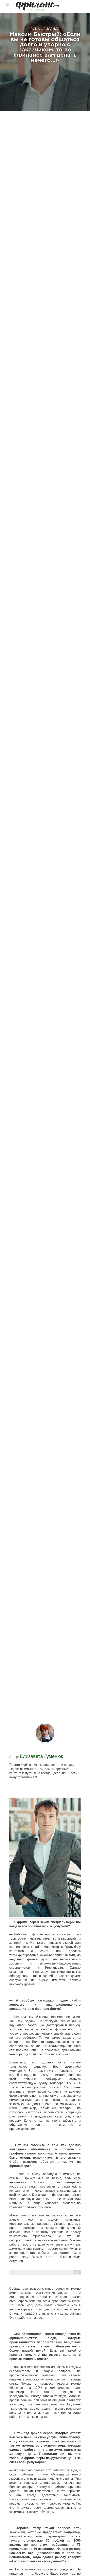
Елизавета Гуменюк (41, 1756)
